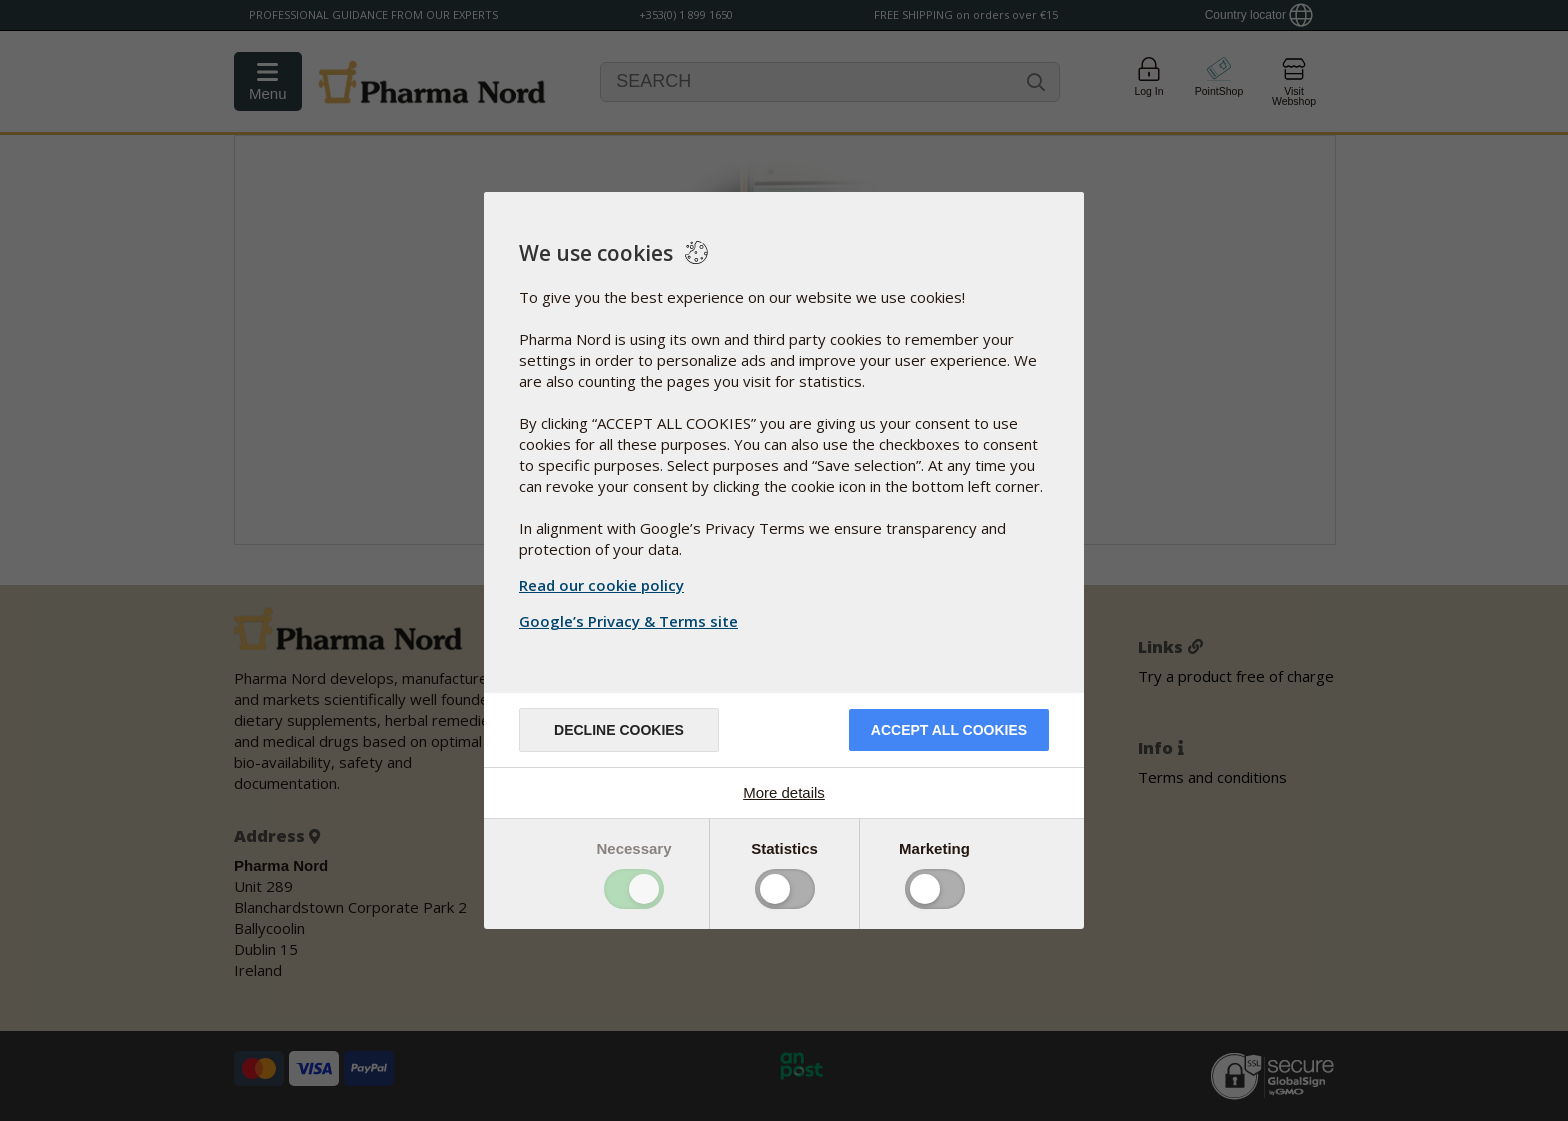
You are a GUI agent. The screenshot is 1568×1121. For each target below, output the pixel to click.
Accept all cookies (949, 730)
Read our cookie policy (601, 585)
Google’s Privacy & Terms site (631, 621)
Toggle (634, 889)
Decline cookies (619, 730)
